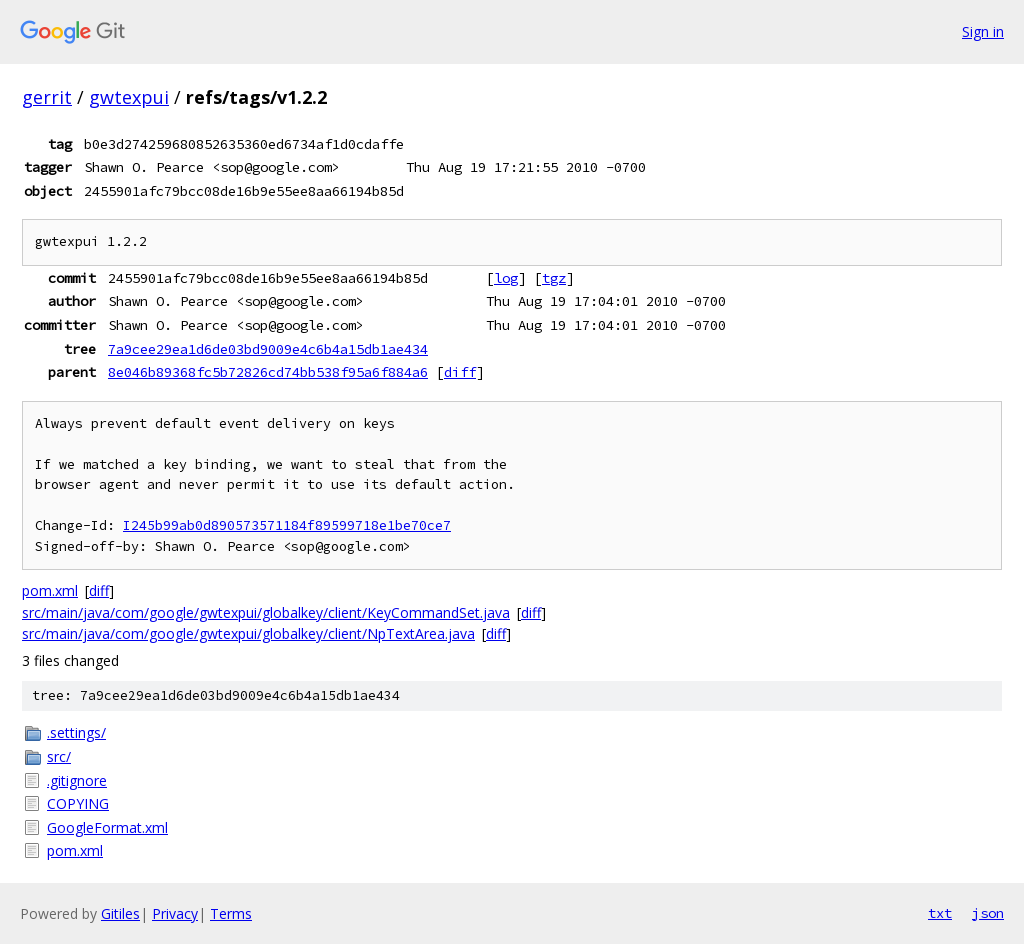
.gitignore (77, 780)
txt (940, 913)
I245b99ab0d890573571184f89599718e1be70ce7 (287, 525)
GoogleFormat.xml (107, 827)
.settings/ (76, 732)
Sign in (983, 31)
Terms (231, 913)
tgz (554, 278)
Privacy (175, 913)
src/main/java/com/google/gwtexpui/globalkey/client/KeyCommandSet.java (266, 612)
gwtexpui (129, 97)
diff (460, 372)
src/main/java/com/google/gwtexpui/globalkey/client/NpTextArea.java (248, 633)
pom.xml (50, 590)
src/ (59, 756)
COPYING (78, 803)
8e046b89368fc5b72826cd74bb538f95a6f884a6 (268, 372)
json (988, 913)
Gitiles (120, 913)
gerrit (47, 97)
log (506, 278)
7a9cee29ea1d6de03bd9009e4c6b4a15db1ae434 (268, 349)
